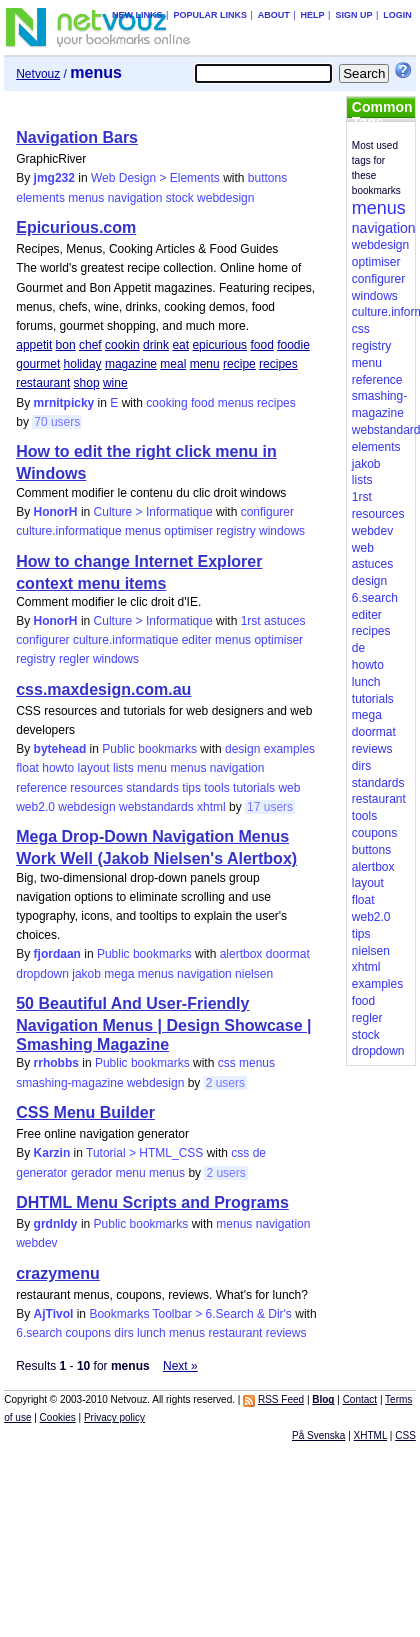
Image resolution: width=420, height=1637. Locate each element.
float (27, 768)
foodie (293, 345)
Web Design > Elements (155, 178)
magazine (131, 364)
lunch (151, 1333)
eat (180, 345)
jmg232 (54, 178)
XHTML (371, 1435)
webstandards (156, 807)
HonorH (56, 512)
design (242, 749)
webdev (36, 1243)
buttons (267, 178)
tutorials (254, 788)
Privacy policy (114, 1417)
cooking (166, 403)
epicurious (219, 345)
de (259, 1153)
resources (96, 788)
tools (216, 788)
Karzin (52, 1153)
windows (282, 531)
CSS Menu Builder (85, 1112)
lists (123, 768)
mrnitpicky (64, 403)
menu (205, 364)
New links (137, 15)
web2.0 (35, 807)
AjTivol (54, 1314)
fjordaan (57, 954)
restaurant (43, 383)
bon (66, 345)
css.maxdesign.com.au (103, 689)
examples (289, 749)
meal (173, 364)
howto (58, 768)
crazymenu (58, 1273)
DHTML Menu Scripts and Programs (152, 1202)
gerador (91, 1173)
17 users (270, 807)
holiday (83, 364)
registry (235, 531)
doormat (288, 954)
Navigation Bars (77, 137)
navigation (135, 198)
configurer (267, 512)
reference (41, 788)
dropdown (42, 974)
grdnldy (56, 1224)
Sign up (353, 15)
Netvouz (38, 74)
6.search (39, 1333)
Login (397, 15)
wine (115, 383)
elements (40, 198)
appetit (34, 345)
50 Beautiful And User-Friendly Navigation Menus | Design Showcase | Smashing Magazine (163, 1024)
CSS (405, 1435)
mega (119, 974)
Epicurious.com (76, 227)
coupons (88, 1333)
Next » (180, 1366)
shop (87, 383)
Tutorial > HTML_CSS (144, 1153)
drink (156, 345)
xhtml (211, 807)
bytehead (60, 749)
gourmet (38, 364)
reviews (286, 1333)
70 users (57, 422)
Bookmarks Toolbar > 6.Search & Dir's (190, 1314)
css (227, 1063)
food (261, 345)
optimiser (188, 531)
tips (191, 788)
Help (313, 15)
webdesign (225, 198)
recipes (278, 364)
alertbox (241, 954)
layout (94, 768)
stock (180, 198)
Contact (360, 1399)
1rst (251, 621)
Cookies (58, 1417)
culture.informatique (68, 531)
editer (197, 640)
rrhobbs (56, 1063)
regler (74, 659)
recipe (239, 364)
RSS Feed (281, 1399)
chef (90, 345)
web (289, 788)
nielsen (254, 974)
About (274, 15)
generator (41, 1173)
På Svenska (318, 1435)
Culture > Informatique (153, 512)
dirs (123, 1333)
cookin (122, 345)
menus (86, 198)
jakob (86, 974)
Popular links (210, 15)
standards (152, 788)
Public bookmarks (149, 749)
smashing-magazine (69, 1083)
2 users (225, 1083)
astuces (284, 621)
